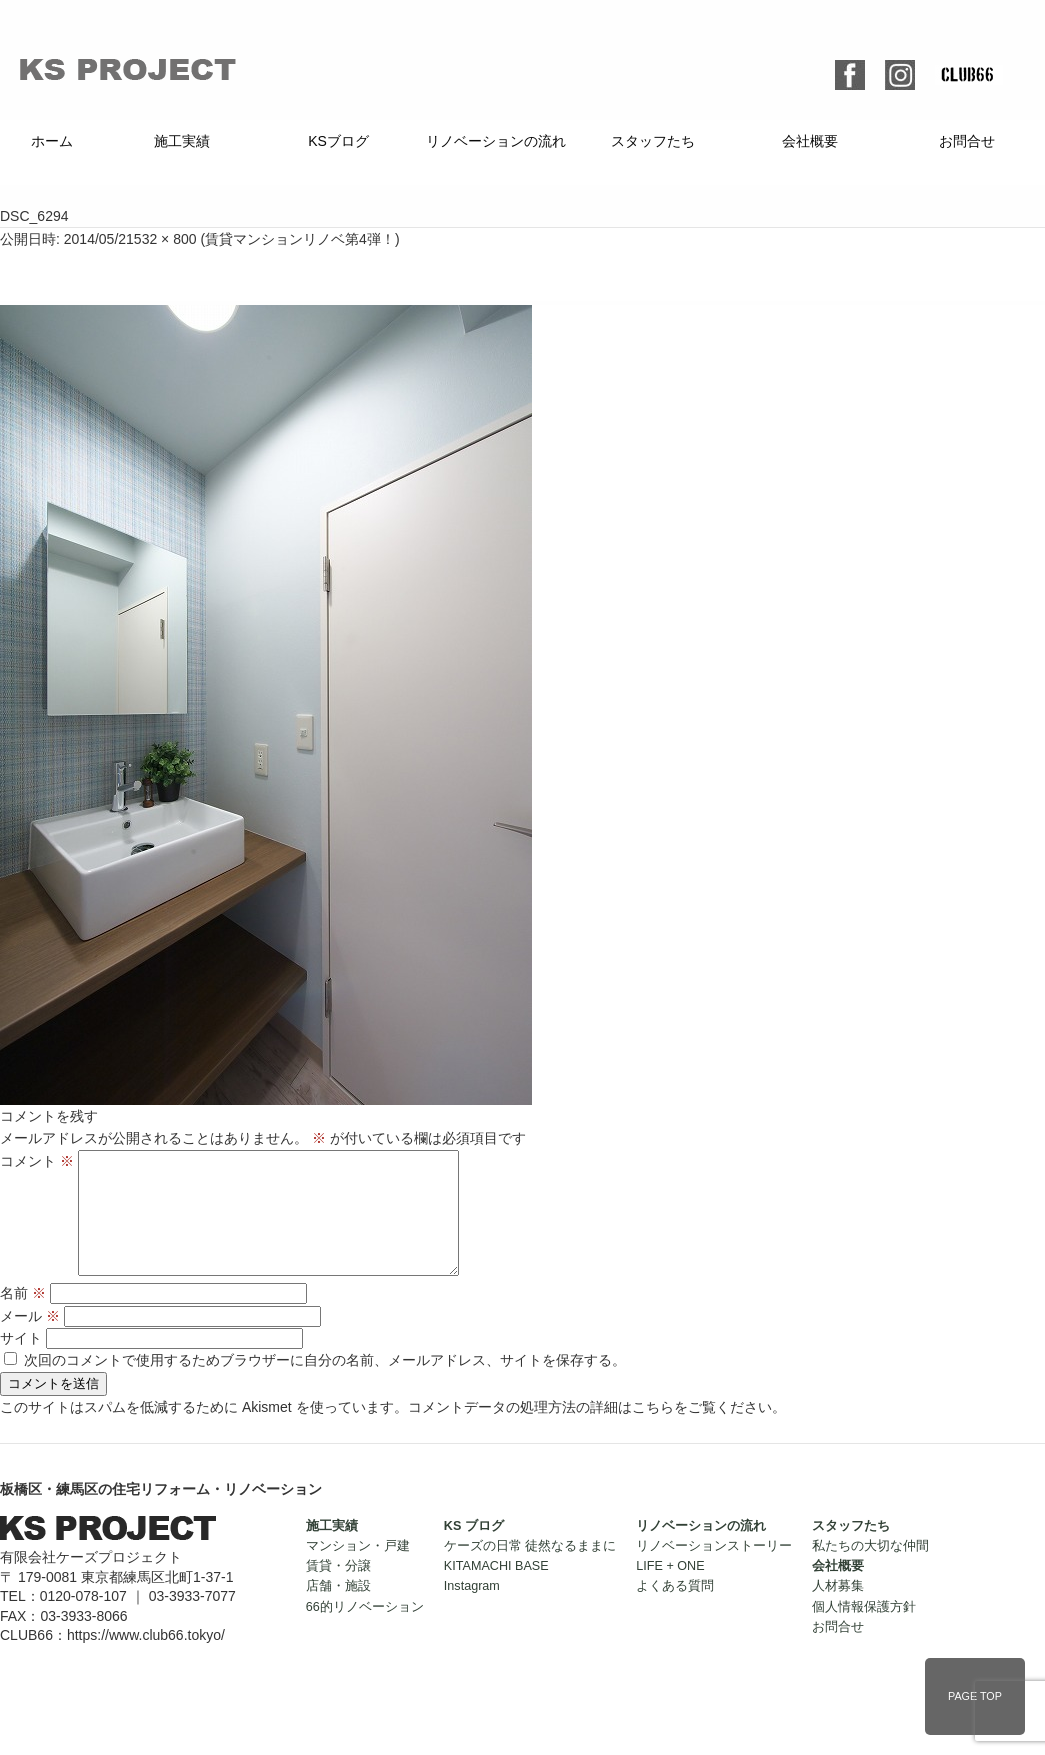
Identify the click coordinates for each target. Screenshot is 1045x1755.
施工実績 (182, 141)
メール (30, 1340)
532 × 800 (165, 239)
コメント (37, 1161)
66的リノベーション (365, 1631)
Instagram (472, 1610)
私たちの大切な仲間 (870, 1570)
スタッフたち (653, 141)
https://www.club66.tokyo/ (146, 1659)
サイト (21, 1362)
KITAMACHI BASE (496, 1590)
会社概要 (810, 141)
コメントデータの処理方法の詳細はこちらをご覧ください (590, 1431)
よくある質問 (675, 1610)
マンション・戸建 (358, 1570)
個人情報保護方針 (864, 1631)
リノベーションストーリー (714, 1570)
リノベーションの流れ (496, 141)
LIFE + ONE (670, 1590)
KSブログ (338, 141)
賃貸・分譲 (338, 1590)
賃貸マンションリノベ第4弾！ (300, 239)
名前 (23, 1317)
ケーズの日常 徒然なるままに (530, 1570)
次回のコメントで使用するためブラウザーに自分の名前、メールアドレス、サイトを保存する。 (325, 1384)
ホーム (52, 141)
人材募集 (838, 1610)
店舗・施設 (338, 1610)
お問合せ (967, 141)
